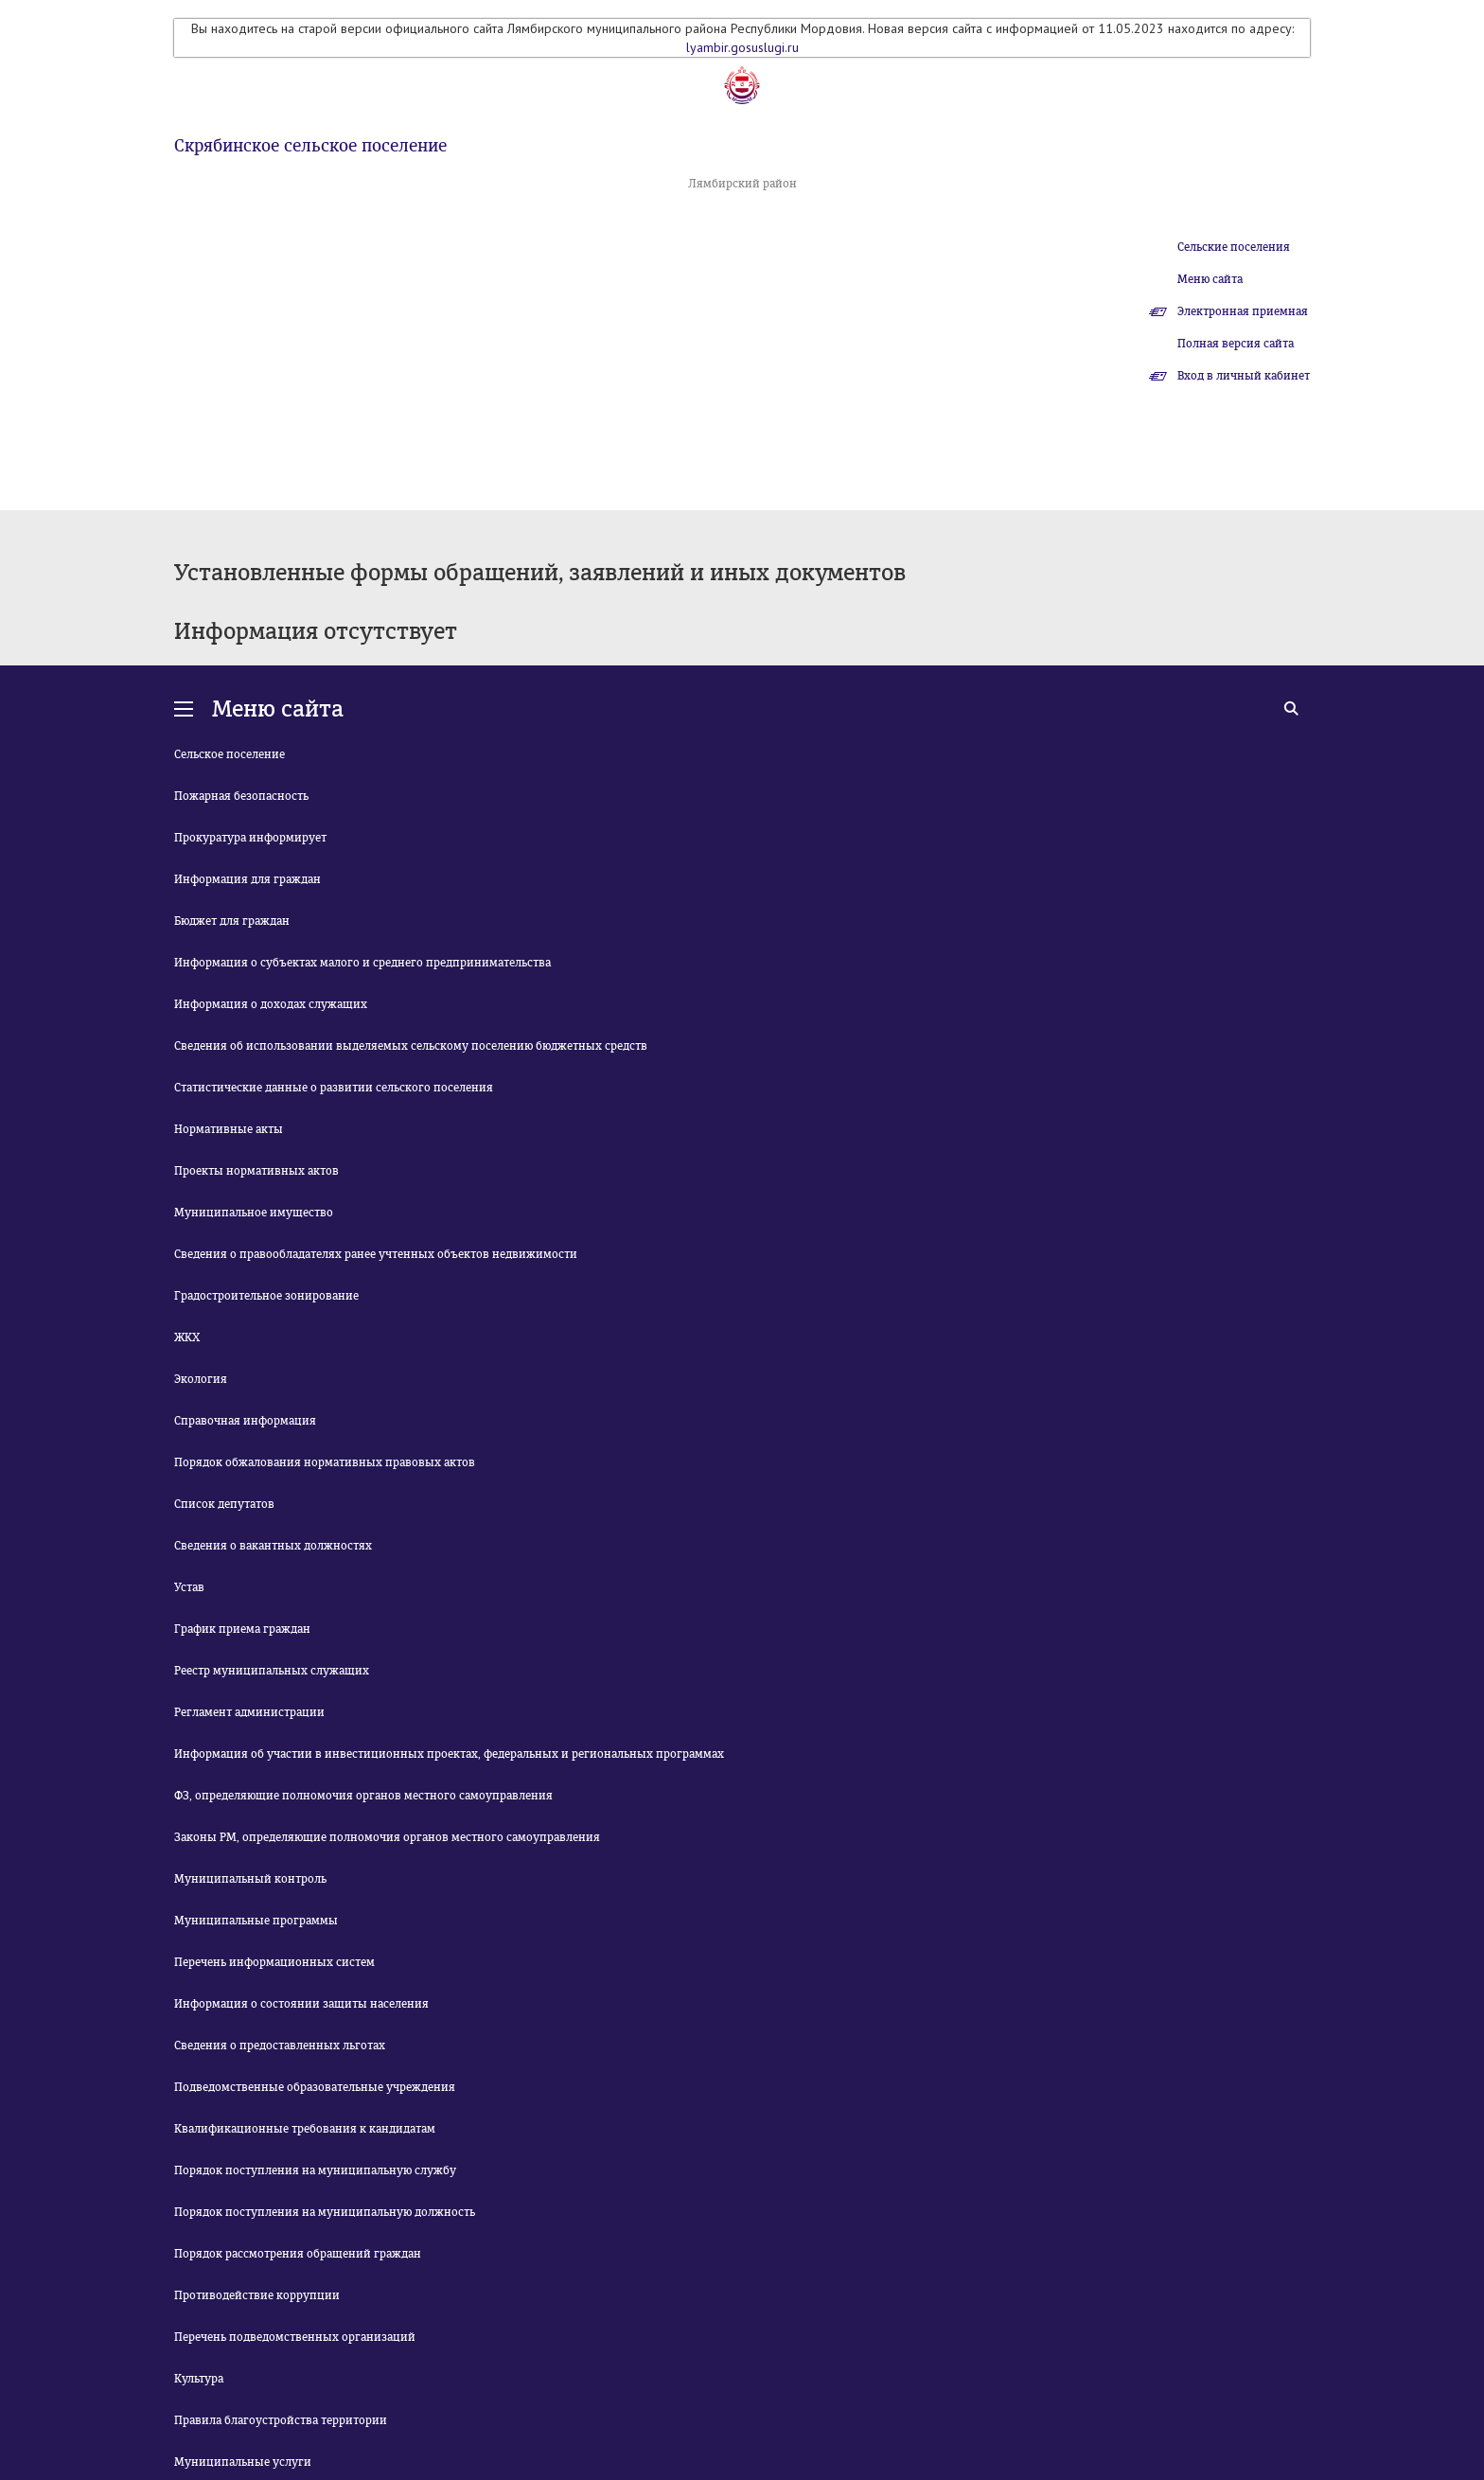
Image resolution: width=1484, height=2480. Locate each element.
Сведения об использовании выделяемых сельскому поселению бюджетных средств (410, 1046)
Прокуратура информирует (250, 837)
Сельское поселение (229, 754)
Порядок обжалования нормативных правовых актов (324, 1462)
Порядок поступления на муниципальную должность (324, 2212)
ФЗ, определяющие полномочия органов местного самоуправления (363, 1795)
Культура (198, 2378)
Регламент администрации (249, 1712)
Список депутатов (224, 1504)
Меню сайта (1210, 279)
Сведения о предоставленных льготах (279, 2045)
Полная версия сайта (1235, 343)
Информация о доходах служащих (270, 1004)
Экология (200, 1379)
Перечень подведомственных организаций (294, 2337)
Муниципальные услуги (242, 2462)
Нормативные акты (228, 1129)
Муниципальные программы (256, 1920)
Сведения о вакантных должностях (273, 1545)
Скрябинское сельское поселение (310, 145)
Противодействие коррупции (257, 2295)
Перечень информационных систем (274, 1962)
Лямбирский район (742, 183)
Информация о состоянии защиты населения (301, 2004)
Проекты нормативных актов (256, 1171)
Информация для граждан (247, 879)
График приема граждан (242, 1629)
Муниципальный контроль (250, 1879)
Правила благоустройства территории (280, 2420)
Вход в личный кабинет (1243, 375)
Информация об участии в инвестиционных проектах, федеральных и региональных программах (449, 1754)
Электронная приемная (1242, 311)
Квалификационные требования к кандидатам (304, 2128)
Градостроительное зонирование (266, 1295)
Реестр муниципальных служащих (271, 1670)
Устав (189, 1587)
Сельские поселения (1233, 247)
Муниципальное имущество (253, 1212)
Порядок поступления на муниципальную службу (315, 2170)
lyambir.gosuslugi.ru (742, 47)
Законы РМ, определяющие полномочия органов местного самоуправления (387, 1837)
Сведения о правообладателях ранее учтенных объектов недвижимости (375, 1254)
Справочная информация (245, 1420)
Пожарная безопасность (241, 796)
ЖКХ (187, 1337)
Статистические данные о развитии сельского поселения (333, 1087)
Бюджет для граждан (232, 921)
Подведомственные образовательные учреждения (314, 2087)
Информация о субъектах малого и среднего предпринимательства (362, 962)
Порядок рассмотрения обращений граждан (297, 2253)
